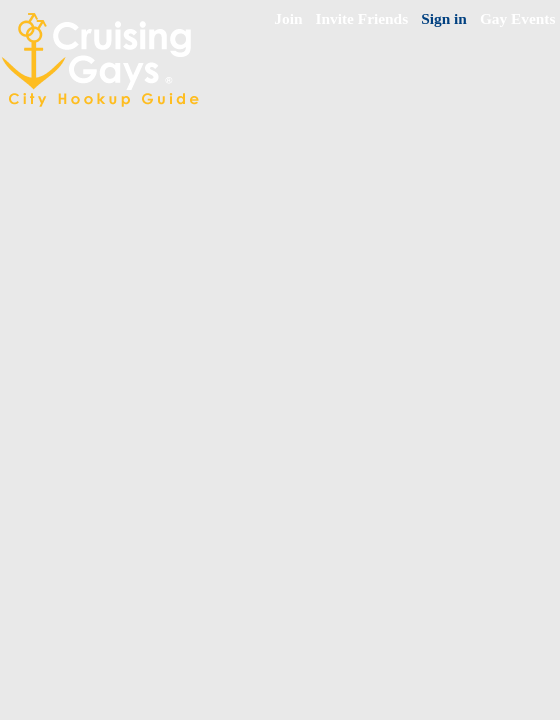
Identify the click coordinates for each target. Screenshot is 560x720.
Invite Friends (362, 18)
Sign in (444, 18)
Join (288, 18)
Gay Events (518, 18)
